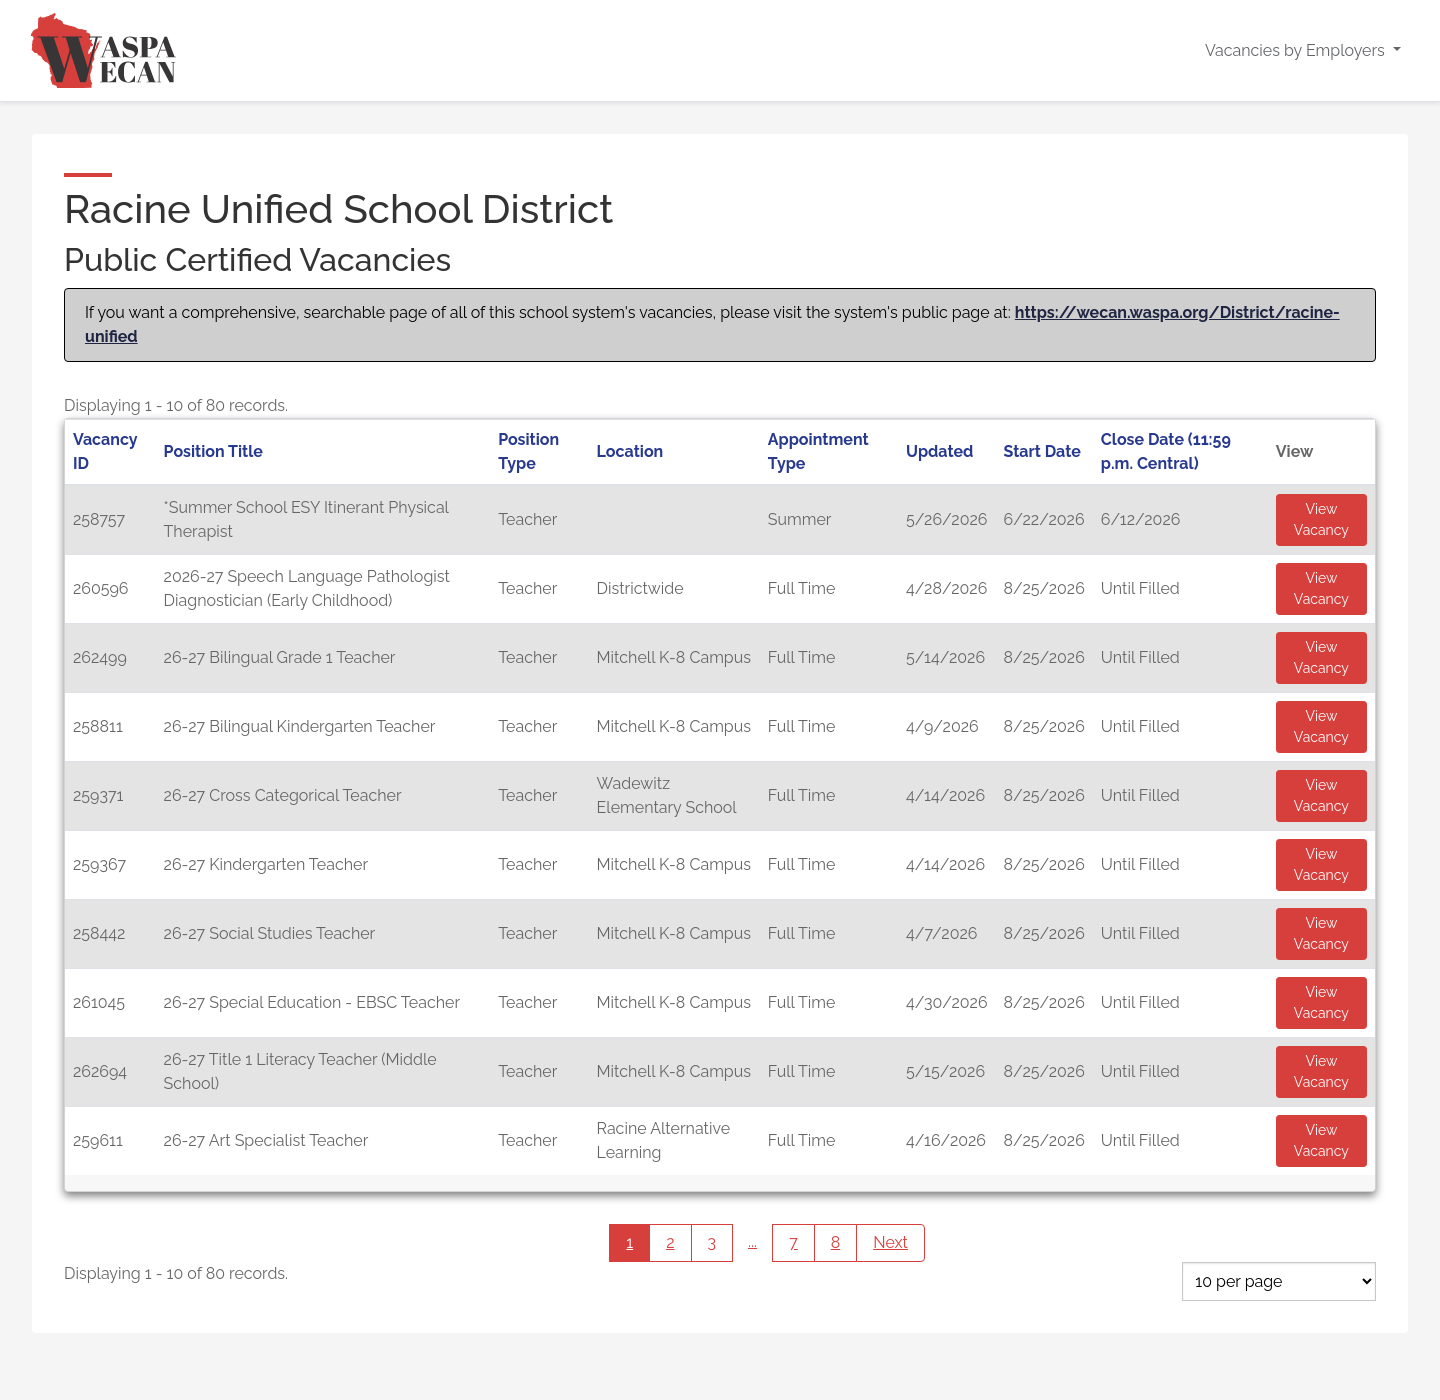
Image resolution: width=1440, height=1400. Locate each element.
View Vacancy (1321, 519)
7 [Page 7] (793, 1242)
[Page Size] (1279, 1281)
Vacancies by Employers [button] (1297, 50)
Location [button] (630, 451)
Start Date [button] (1042, 451)
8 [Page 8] (836, 1242)
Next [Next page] (899, 1242)
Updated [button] (939, 451)
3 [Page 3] (712, 1242)
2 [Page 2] (670, 1242)
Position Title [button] (213, 451)
